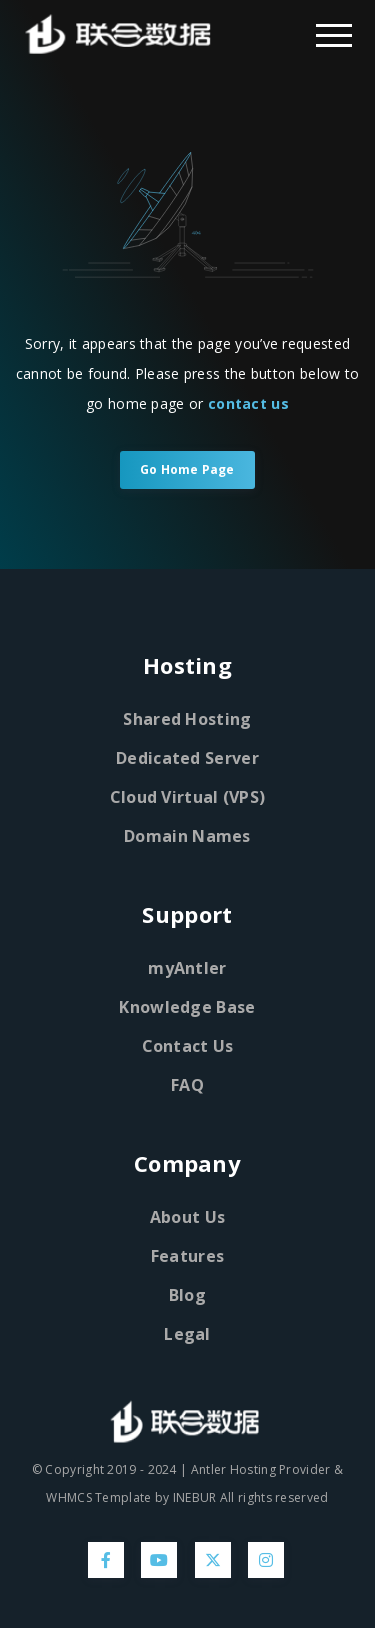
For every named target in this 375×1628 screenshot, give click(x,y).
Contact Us (188, 1046)
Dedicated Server (187, 758)
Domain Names (187, 836)
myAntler (187, 968)
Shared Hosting (187, 719)
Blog (187, 1295)
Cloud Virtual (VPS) (188, 797)
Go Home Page (187, 469)
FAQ (187, 1085)
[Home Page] (99, 33)
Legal (187, 1334)
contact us (248, 403)
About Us (187, 1217)
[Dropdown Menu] (334, 34)
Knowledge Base (187, 1007)
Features (187, 1256)
